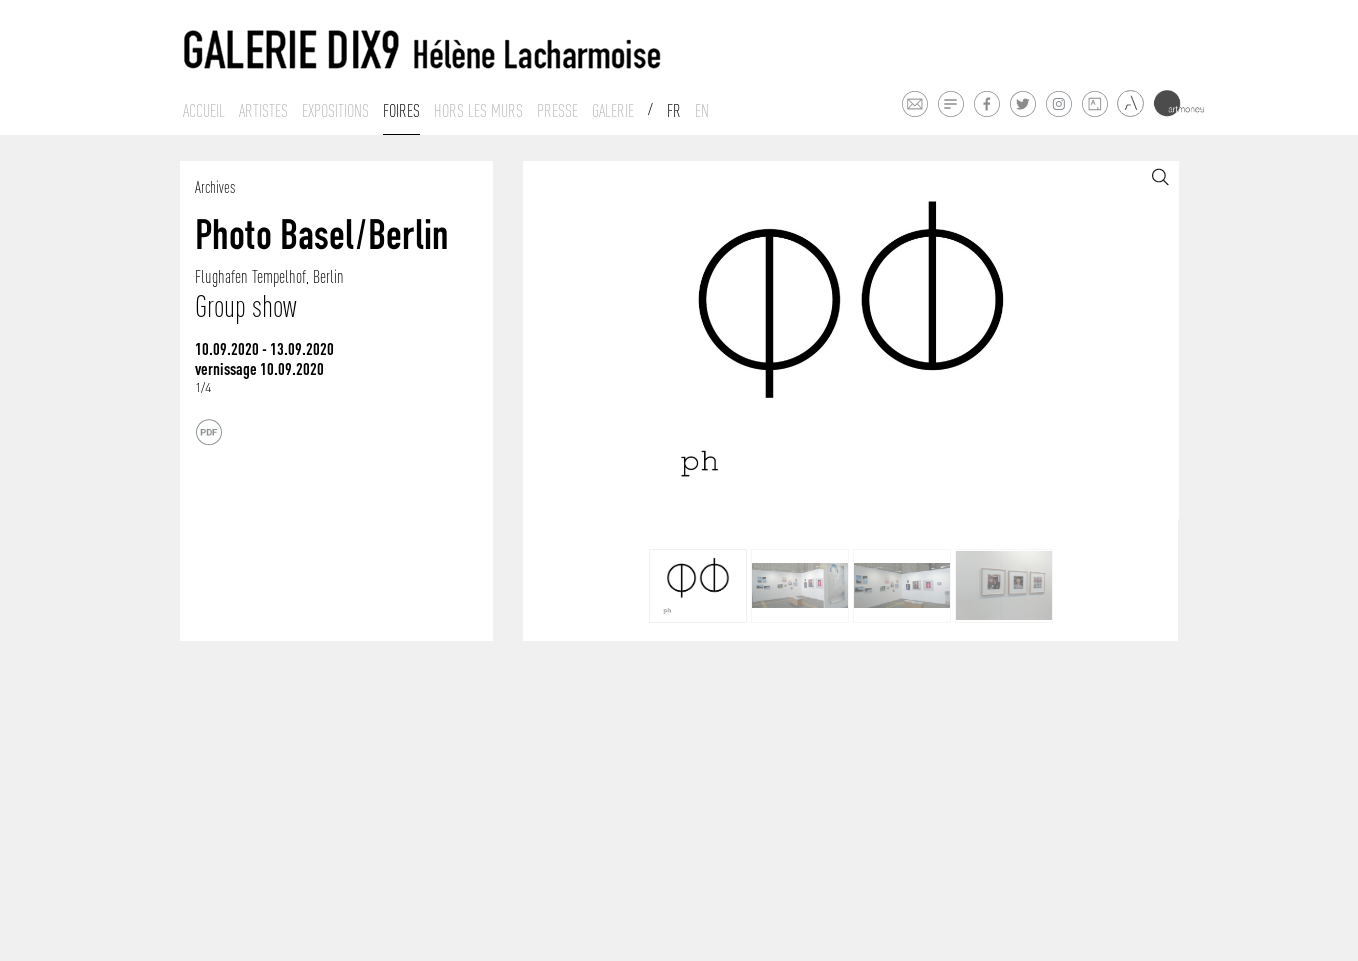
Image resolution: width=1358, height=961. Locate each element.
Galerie (613, 111)
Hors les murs (478, 111)
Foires (401, 111)
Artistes (263, 111)
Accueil (204, 111)
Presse (557, 111)
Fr (674, 111)
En (702, 111)
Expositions (335, 111)
